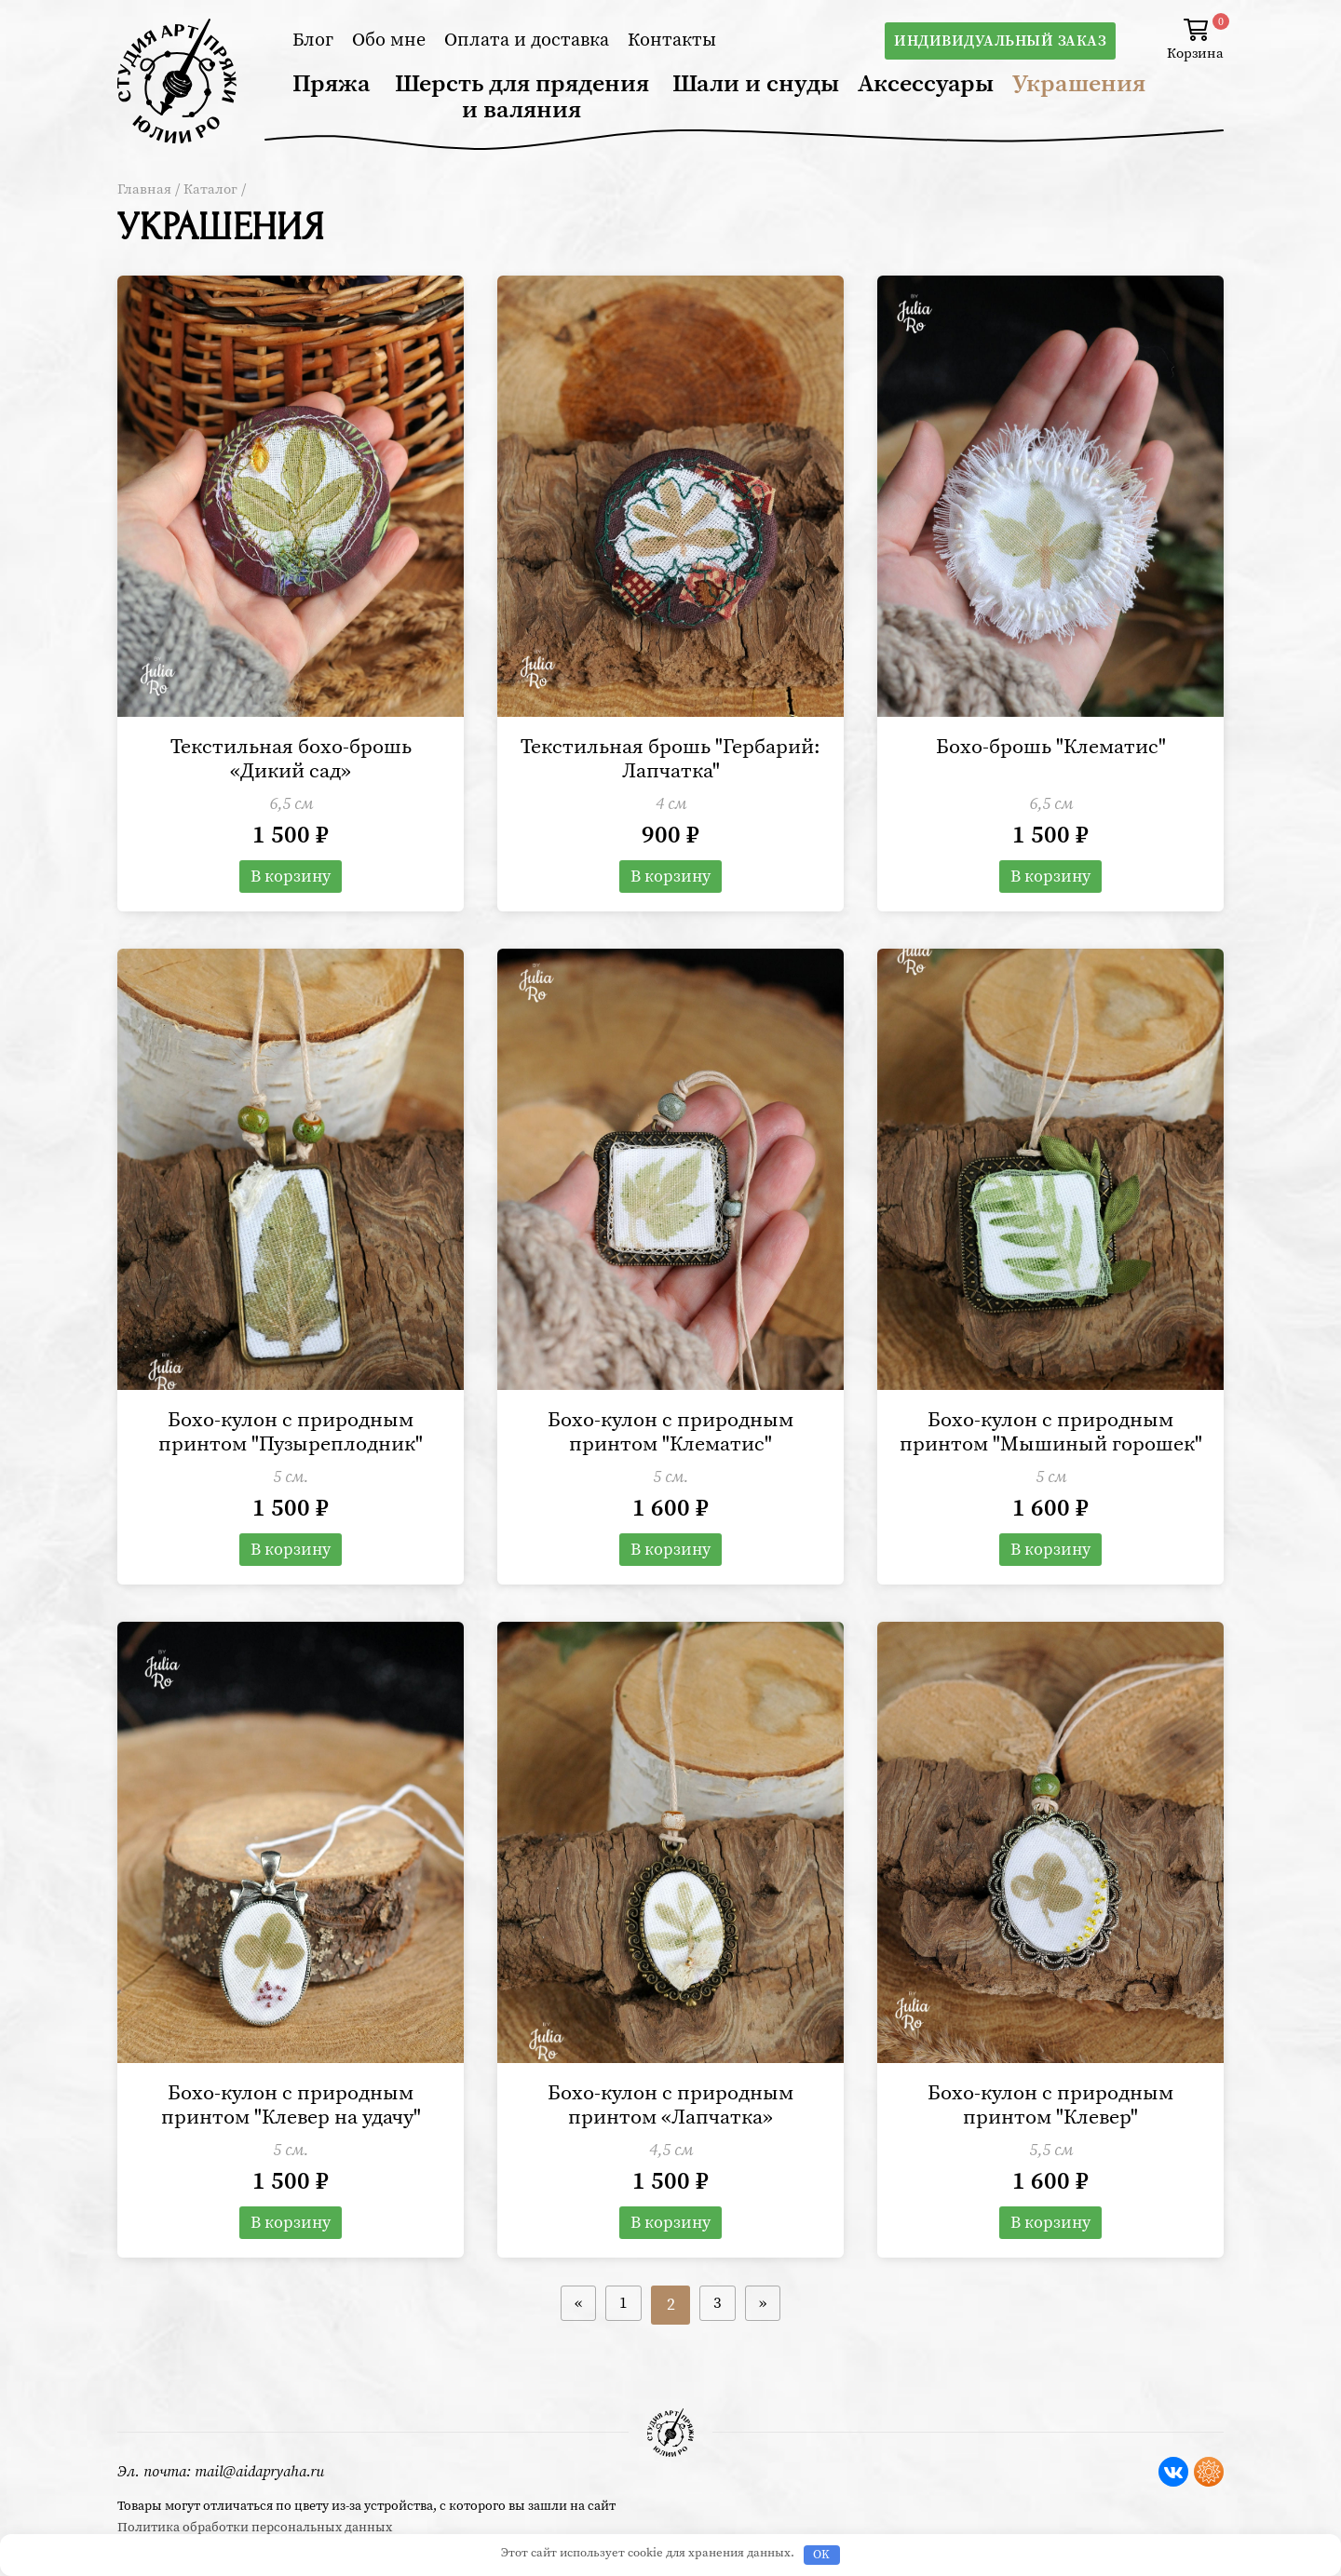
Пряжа (331, 84)
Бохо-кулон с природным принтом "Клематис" (671, 1438)
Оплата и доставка (526, 40)
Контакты (672, 40)
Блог (312, 40)
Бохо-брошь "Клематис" (1050, 748)
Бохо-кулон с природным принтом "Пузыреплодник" (290, 1438)
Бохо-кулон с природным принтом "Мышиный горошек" (1051, 1451)
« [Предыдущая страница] (574, 2342)
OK (821, 2554)
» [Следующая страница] (768, 2342)
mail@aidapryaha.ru (259, 2471)
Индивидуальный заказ (1000, 41)
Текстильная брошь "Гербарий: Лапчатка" (671, 761)
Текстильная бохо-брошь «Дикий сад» (290, 761)
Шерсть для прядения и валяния (522, 97)
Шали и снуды (755, 84)
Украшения (1078, 84)
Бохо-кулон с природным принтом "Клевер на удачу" (291, 2141)
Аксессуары (926, 84)
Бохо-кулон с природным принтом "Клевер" (1051, 2141)
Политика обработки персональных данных (254, 2527)
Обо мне (389, 40)
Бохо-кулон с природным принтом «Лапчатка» (671, 2141)
